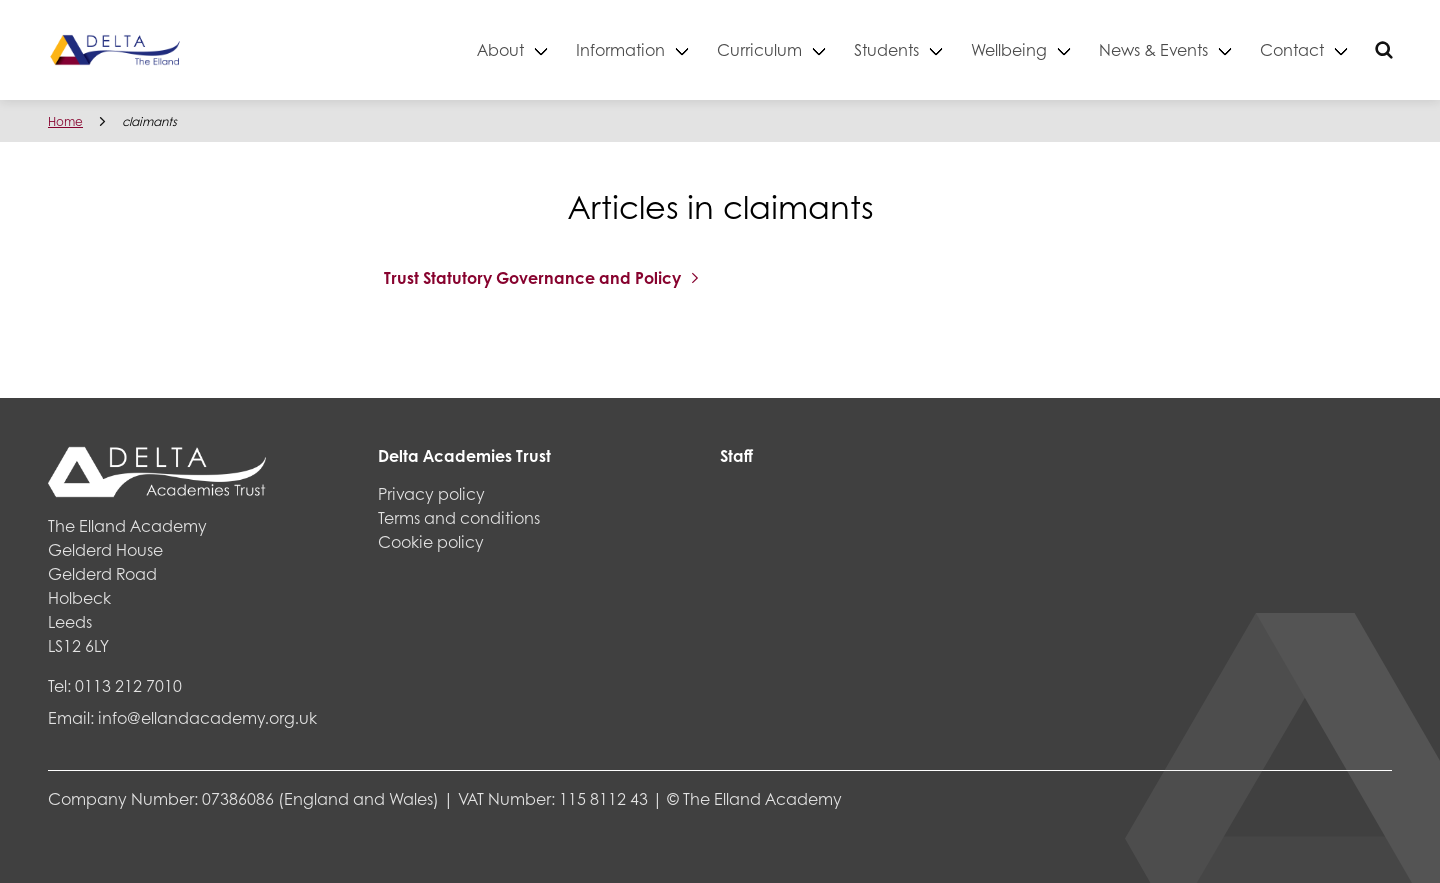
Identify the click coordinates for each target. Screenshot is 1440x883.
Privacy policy (431, 493)
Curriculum (759, 49)
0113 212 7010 (128, 685)
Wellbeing (1009, 49)
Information (620, 49)
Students (886, 49)
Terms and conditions (459, 517)
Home (65, 121)
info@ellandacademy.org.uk (207, 717)
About (500, 49)
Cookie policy (431, 541)
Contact (1292, 49)
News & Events (1153, 49)
